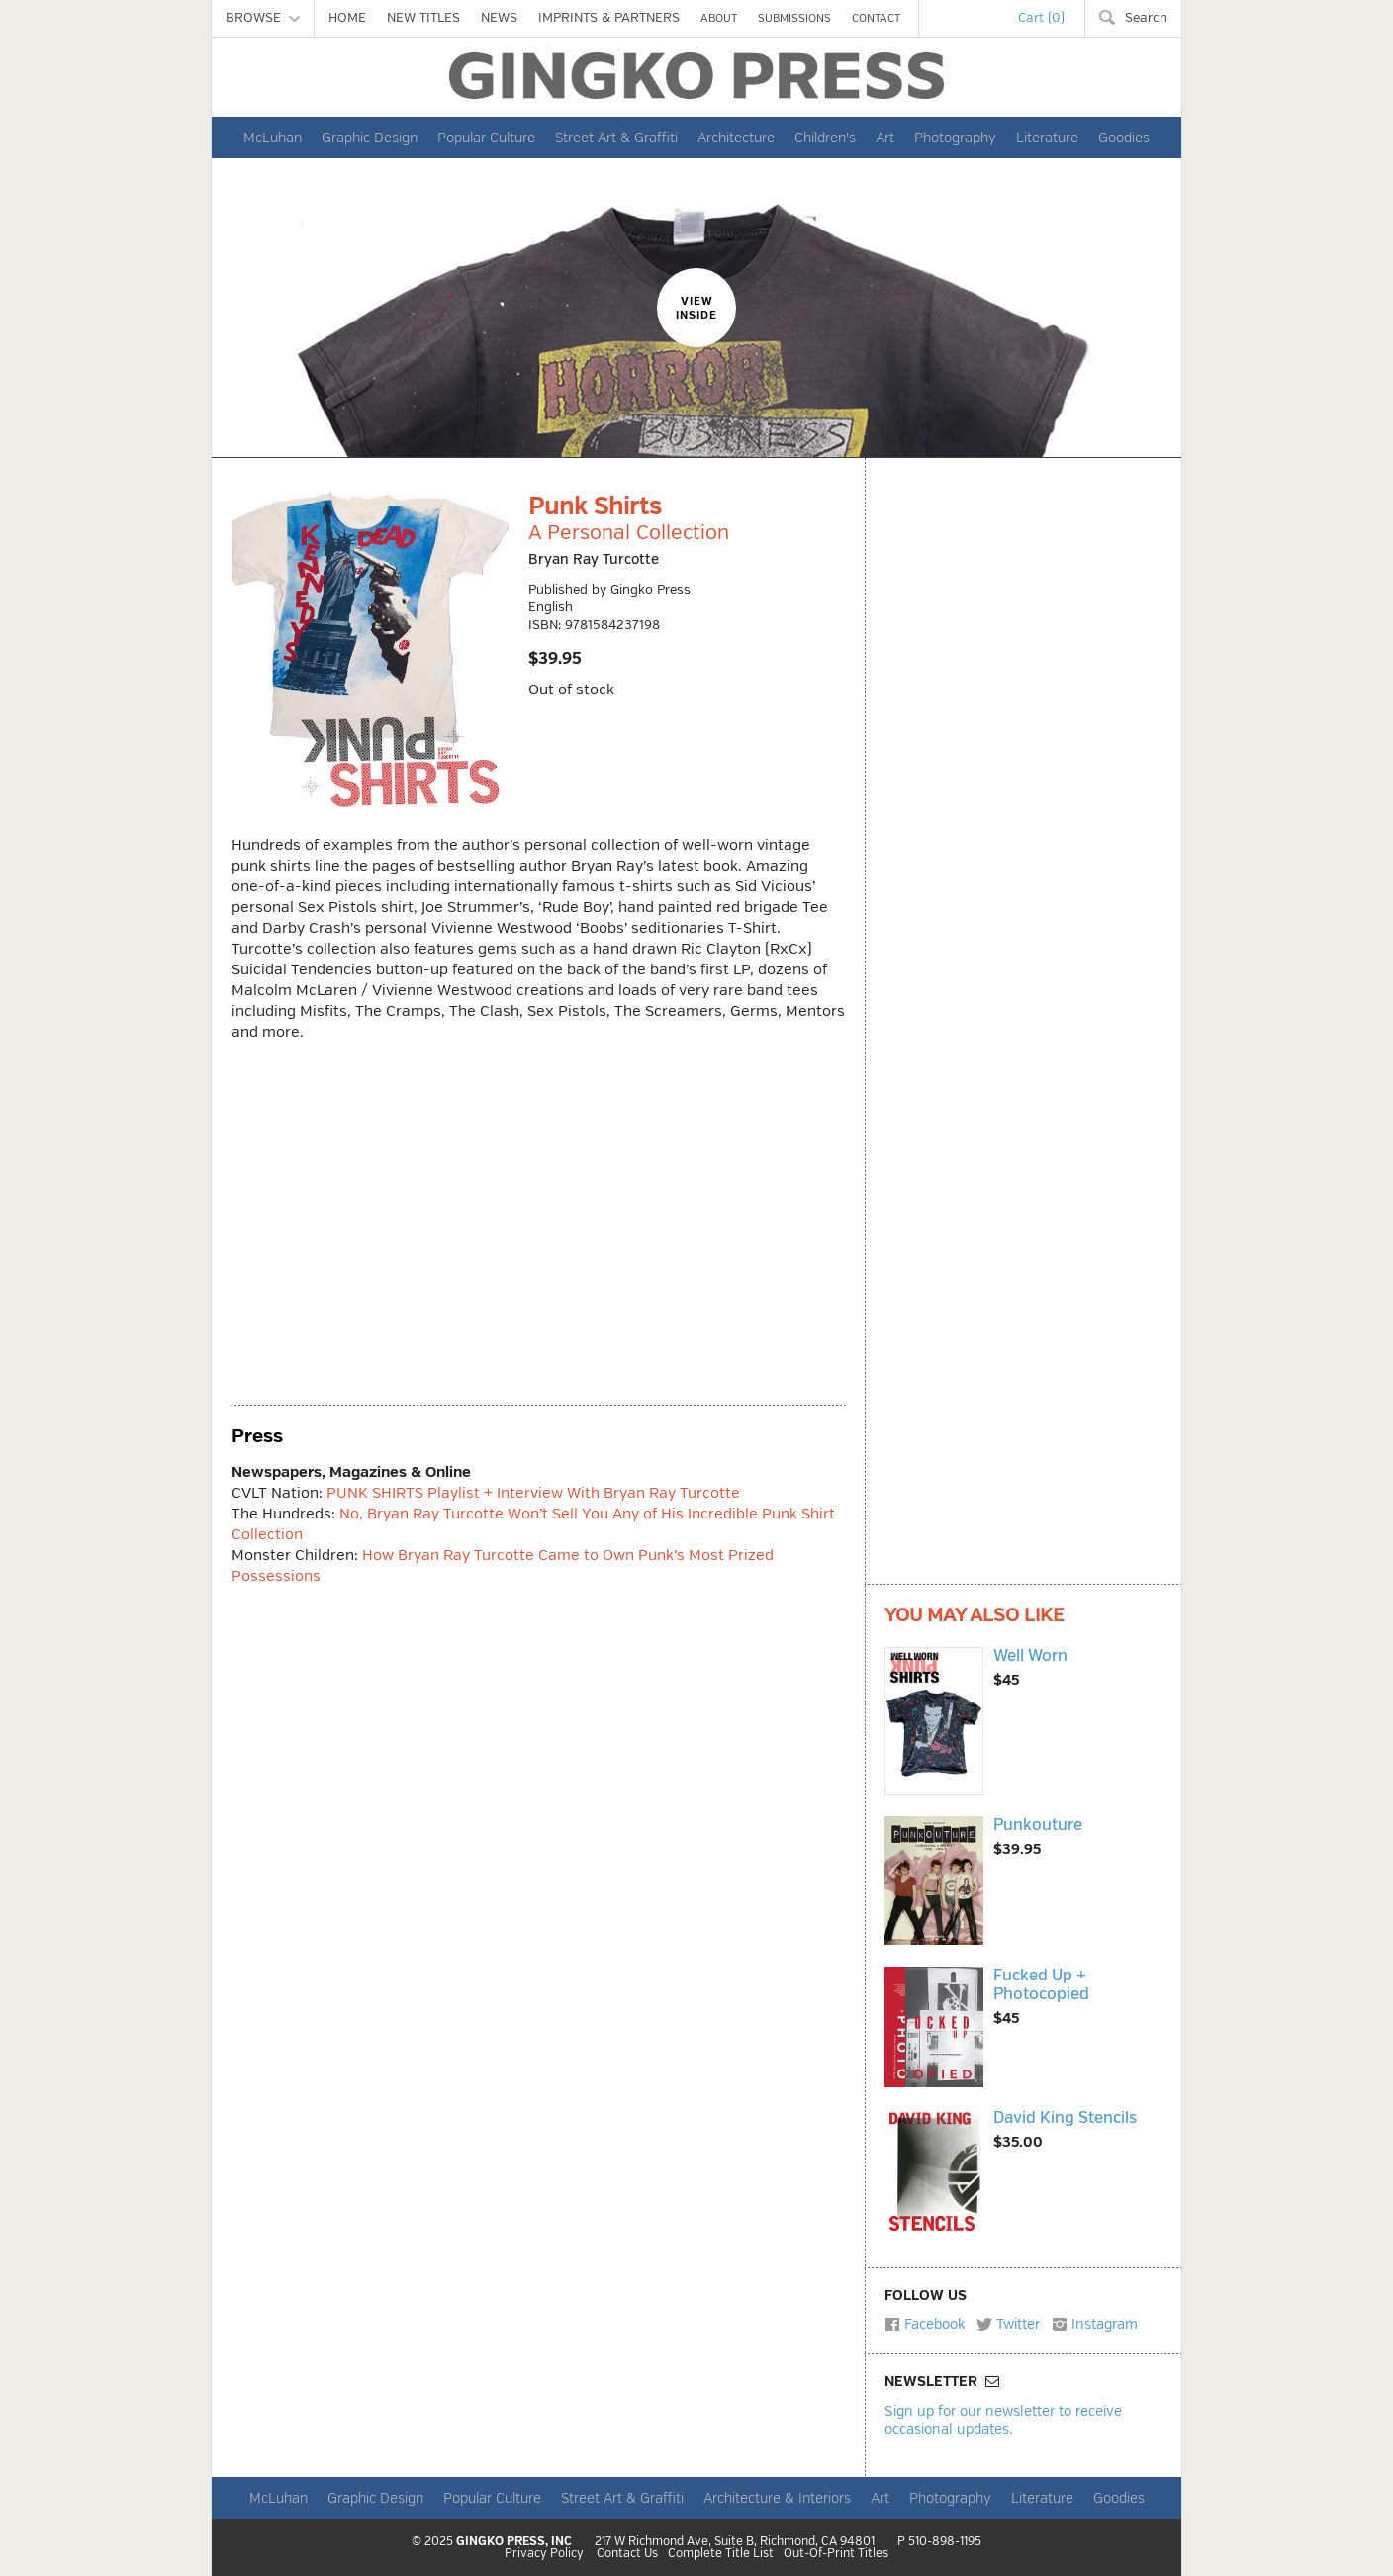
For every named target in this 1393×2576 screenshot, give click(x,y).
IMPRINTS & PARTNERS (609, 18)
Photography (955, 137)
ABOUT (718, 18)
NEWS (499, 18)
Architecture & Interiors (777, 2498)
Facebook (924, 2324)
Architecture (736, 137)
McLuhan (272, 137)
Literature (1047, 137)
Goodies (1124, 137)
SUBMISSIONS (794, 18)
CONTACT (876, 18)
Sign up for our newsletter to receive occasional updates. (1003, 2419)
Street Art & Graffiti (616, 137)
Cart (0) (1041, 18)
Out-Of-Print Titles (836, 2554)
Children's (825, 137)
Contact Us (627, 2554)
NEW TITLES (423, 18)
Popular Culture (486, 137)
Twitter (1008, 2324)
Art (885, 137)
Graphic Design (370, 137)
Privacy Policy (544, 2554)
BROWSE (263, 18)
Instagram (1095, 2324)
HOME (347, 18)
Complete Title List (721, 2554)
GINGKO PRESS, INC (514, 2541)
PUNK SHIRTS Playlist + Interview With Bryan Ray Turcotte (533, 1493)
